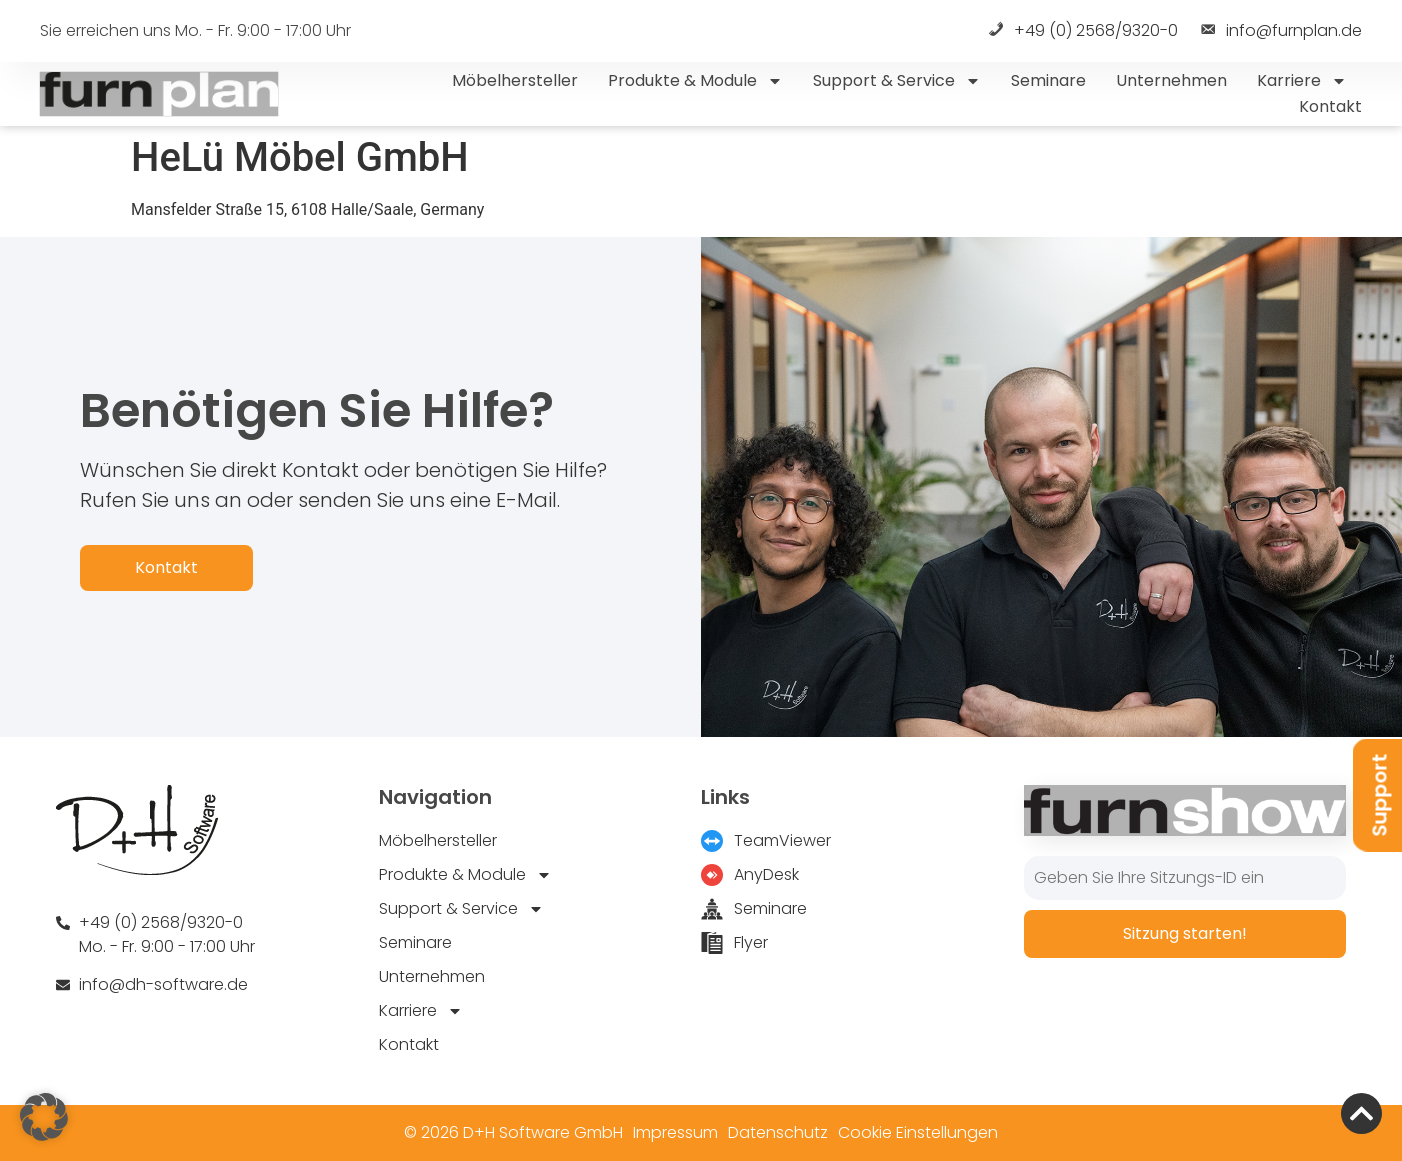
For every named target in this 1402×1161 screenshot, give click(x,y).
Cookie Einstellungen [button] (918, 1132)
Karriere (1302, 81)
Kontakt (1330, 106)
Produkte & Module (695, 81)
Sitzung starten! (1185, 933)
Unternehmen (1171, 80)
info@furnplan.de (1280, 31)
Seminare (1048, 80)
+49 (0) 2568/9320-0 (1082, 31)
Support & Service (897, 81)
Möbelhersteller (515, 80)
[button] (44, 1117)
